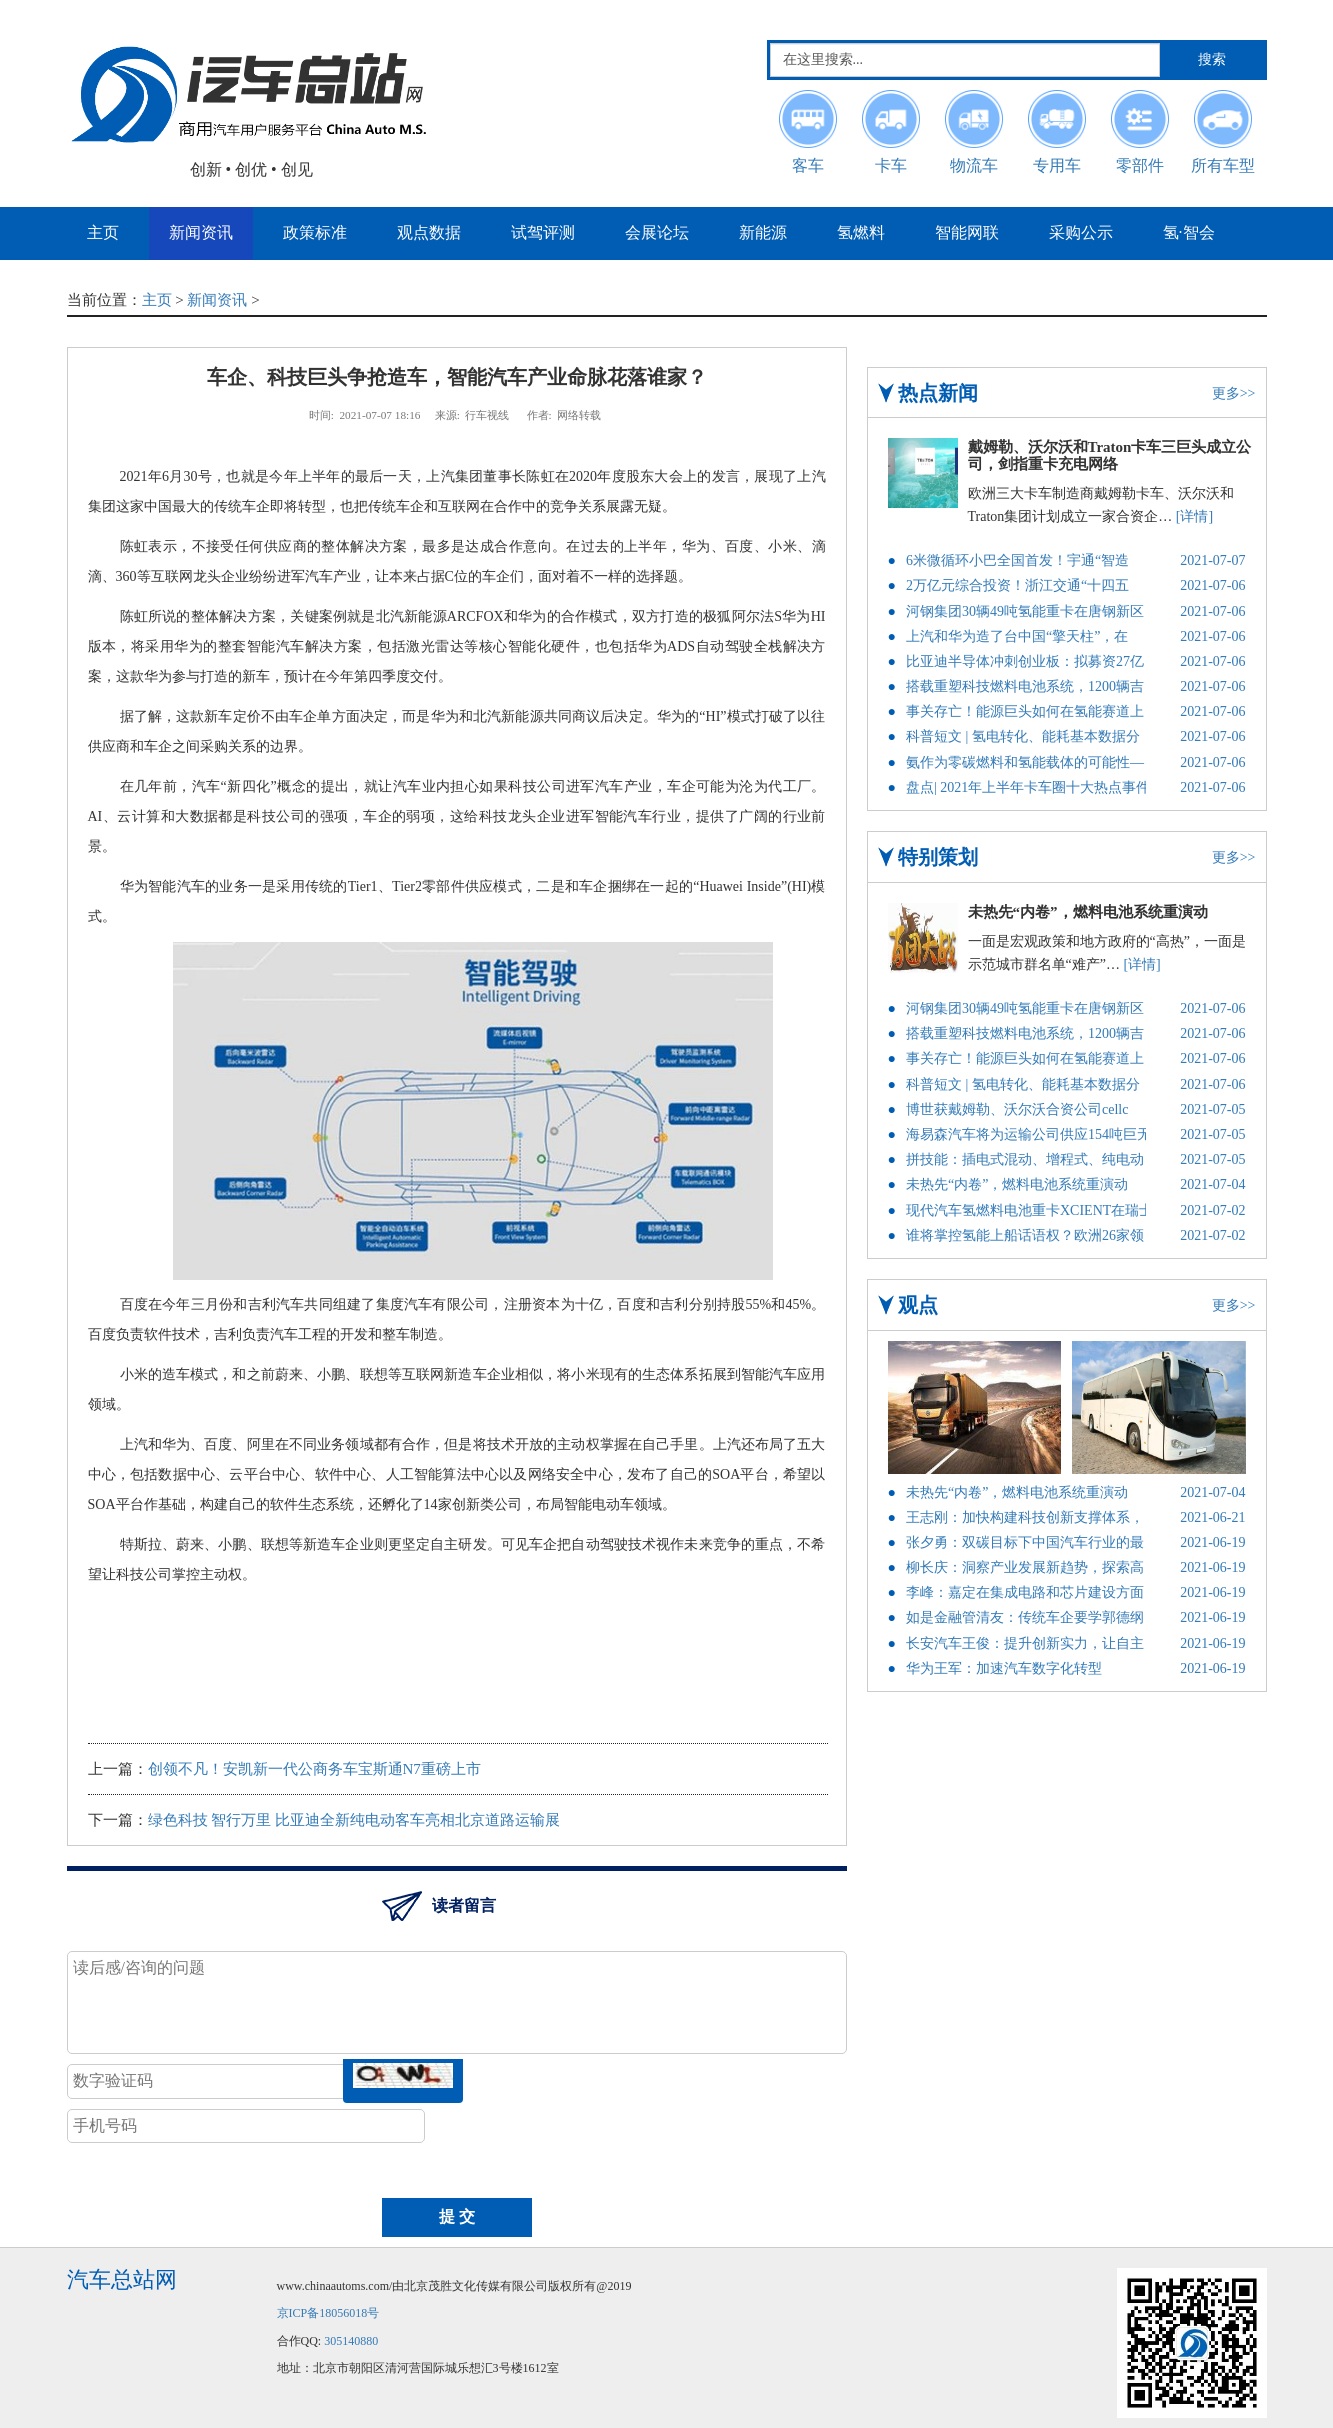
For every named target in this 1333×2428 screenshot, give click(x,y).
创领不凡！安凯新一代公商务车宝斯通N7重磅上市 (314, 1769)
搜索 (1212, 59)
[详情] (1194, 516)
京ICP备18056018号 (328, 2313)
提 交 (457, 2216)
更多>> (1234, 393)
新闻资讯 (217, 300)
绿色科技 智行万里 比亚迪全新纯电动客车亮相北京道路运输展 (354, 1820)
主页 (157, 300)
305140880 (351, 2341)
